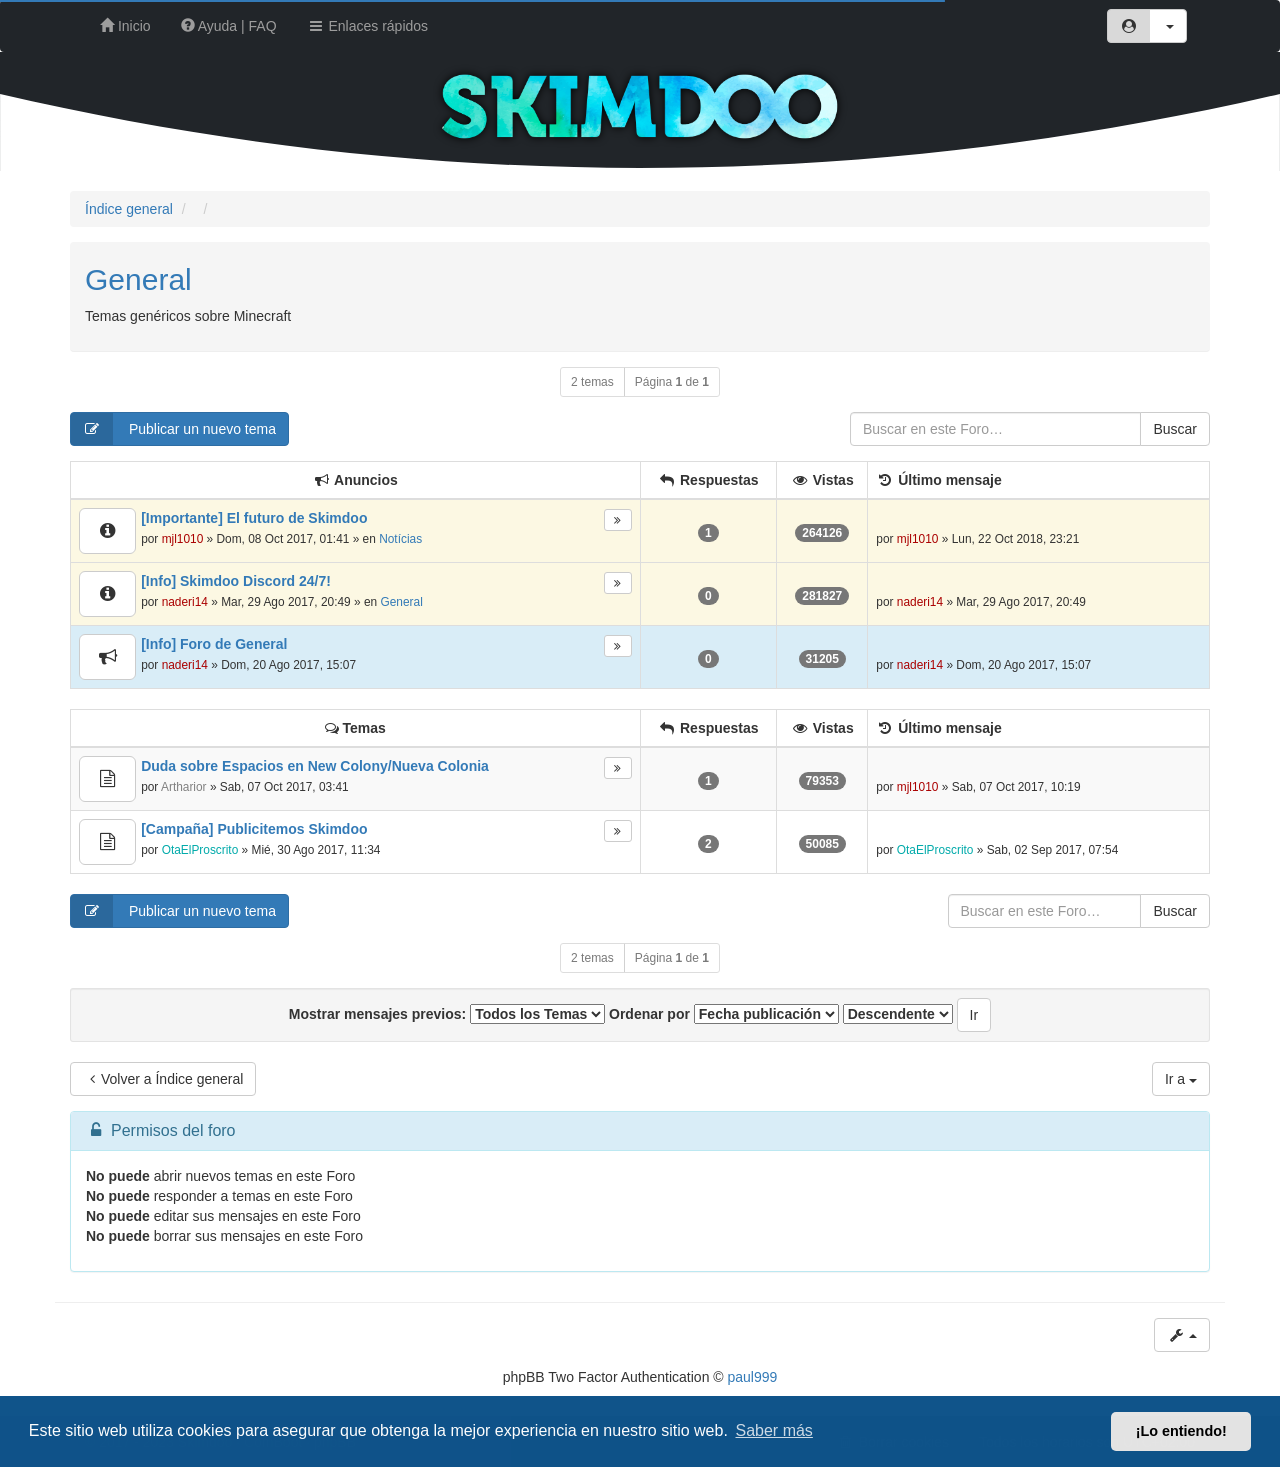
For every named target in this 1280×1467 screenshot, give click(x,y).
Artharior (184, 787)
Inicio (125, 26)
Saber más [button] (774, 1430)
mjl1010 (183, 539)
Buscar (1175, 429)
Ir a (1181, 1079)
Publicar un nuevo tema (173, 429)
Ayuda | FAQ (229, 26)
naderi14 (185, 602)
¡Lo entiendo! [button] (1181, 1431)
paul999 (753, 1377)
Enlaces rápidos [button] (368, 26)
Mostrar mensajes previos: (447, 1014)
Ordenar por (724, 1014)
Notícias (400, 539)
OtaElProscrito (200, 850)
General (138, 279)
